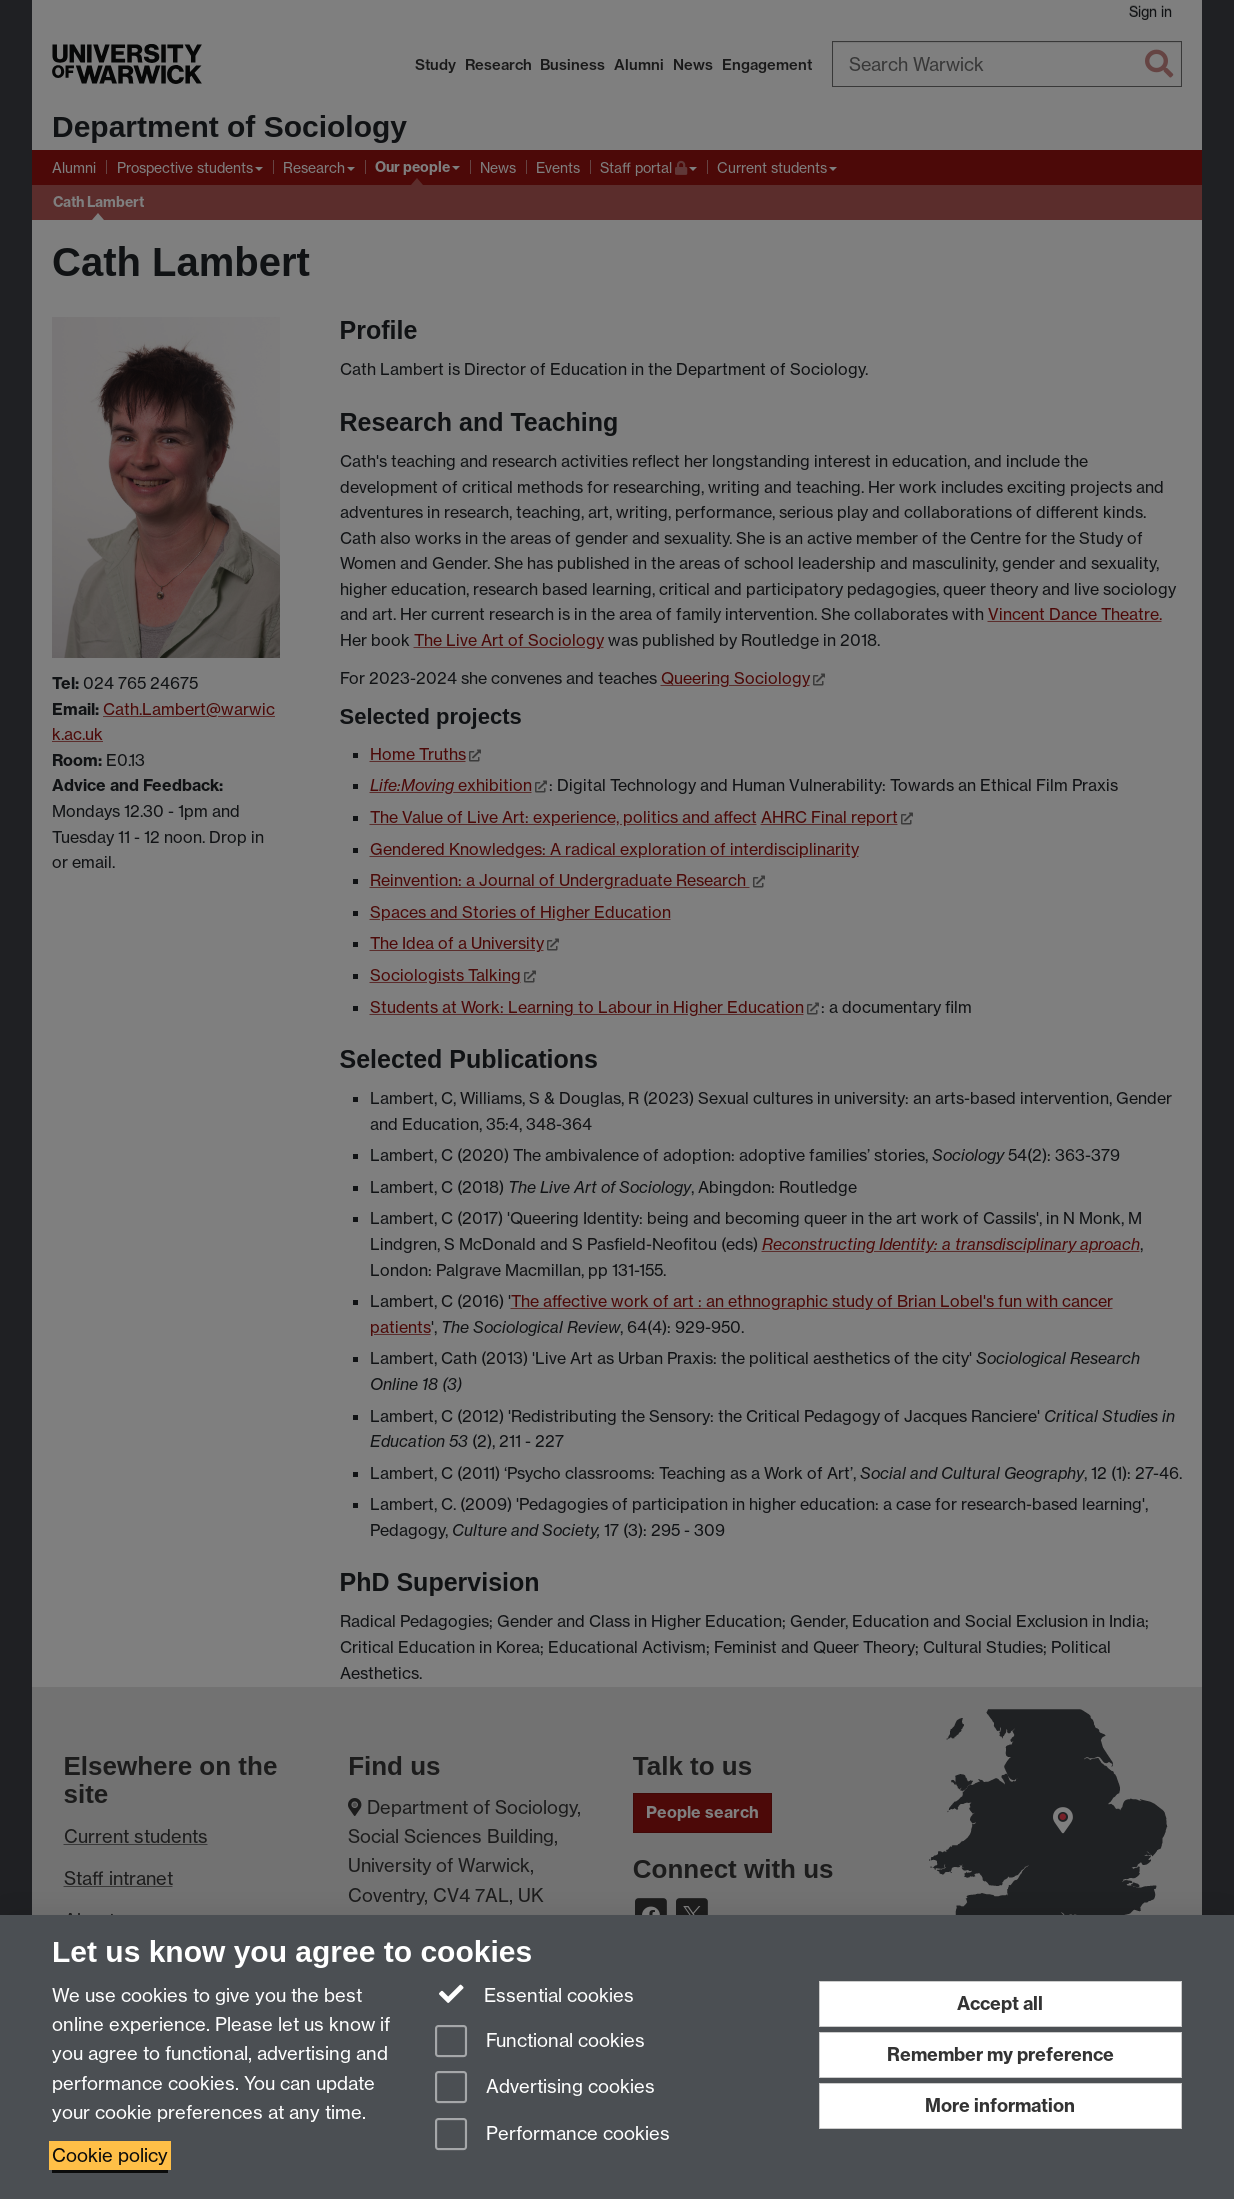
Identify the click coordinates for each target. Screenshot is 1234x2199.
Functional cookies (540, 2042)
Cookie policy (110, 2155)
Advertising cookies (545, 2088)
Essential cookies (534, 1994)
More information (1000, 2105)
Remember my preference (1000, 2054)
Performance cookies (552, 2135)
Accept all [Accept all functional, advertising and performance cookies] (1000, 2003)
